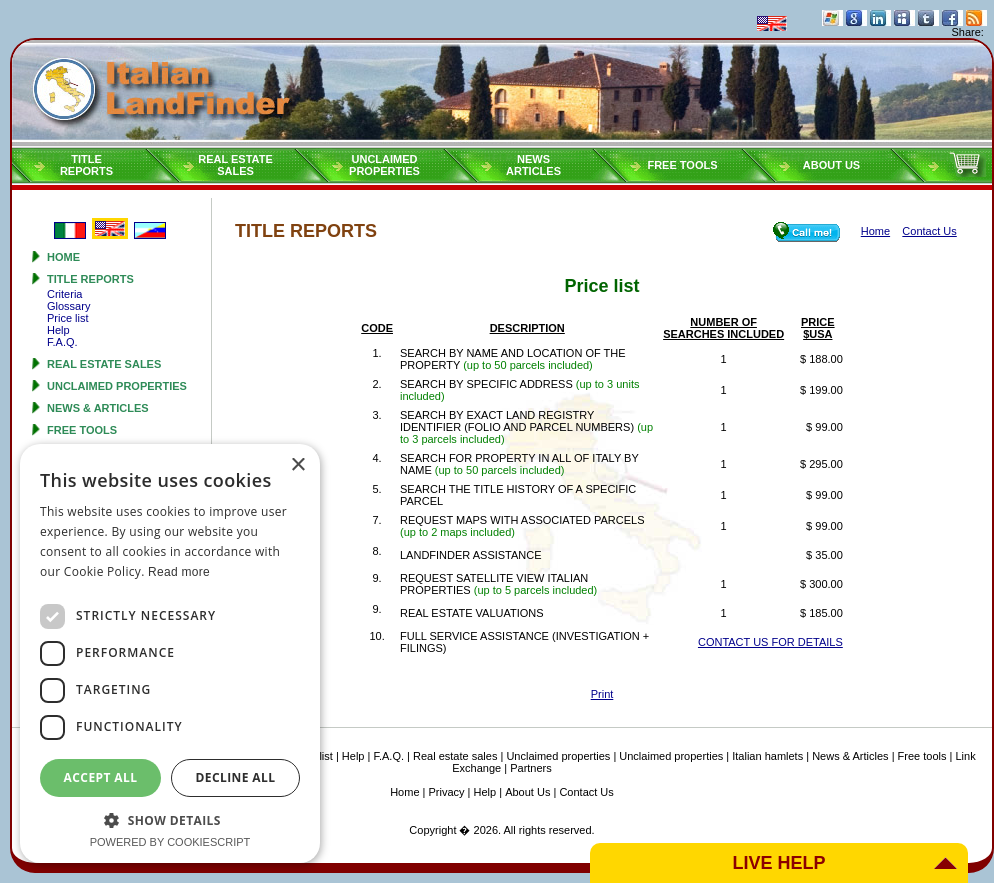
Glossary (68, 306)
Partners (531, 768)
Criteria (64, 294)
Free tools (682, 165)
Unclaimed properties (117, 386)
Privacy (447, 792)
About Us (831, 165)
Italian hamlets (767, 756)
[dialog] (170, 653)
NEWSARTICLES (533, 165)
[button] (170, 819)
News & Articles (98, 408)
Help (58, 330)
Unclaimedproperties (384, 165)
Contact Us (586, 792)
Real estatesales (235, 165)
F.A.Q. (62, 342)
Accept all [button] (101, 777)
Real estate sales (104, 364)
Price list (68, 318)
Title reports (90, 279)
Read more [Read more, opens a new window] (179, 572)
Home (63, 257)
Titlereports (86, 165)
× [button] (297, 465)
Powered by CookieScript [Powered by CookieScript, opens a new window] (170, 842)
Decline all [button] (236, 777)
